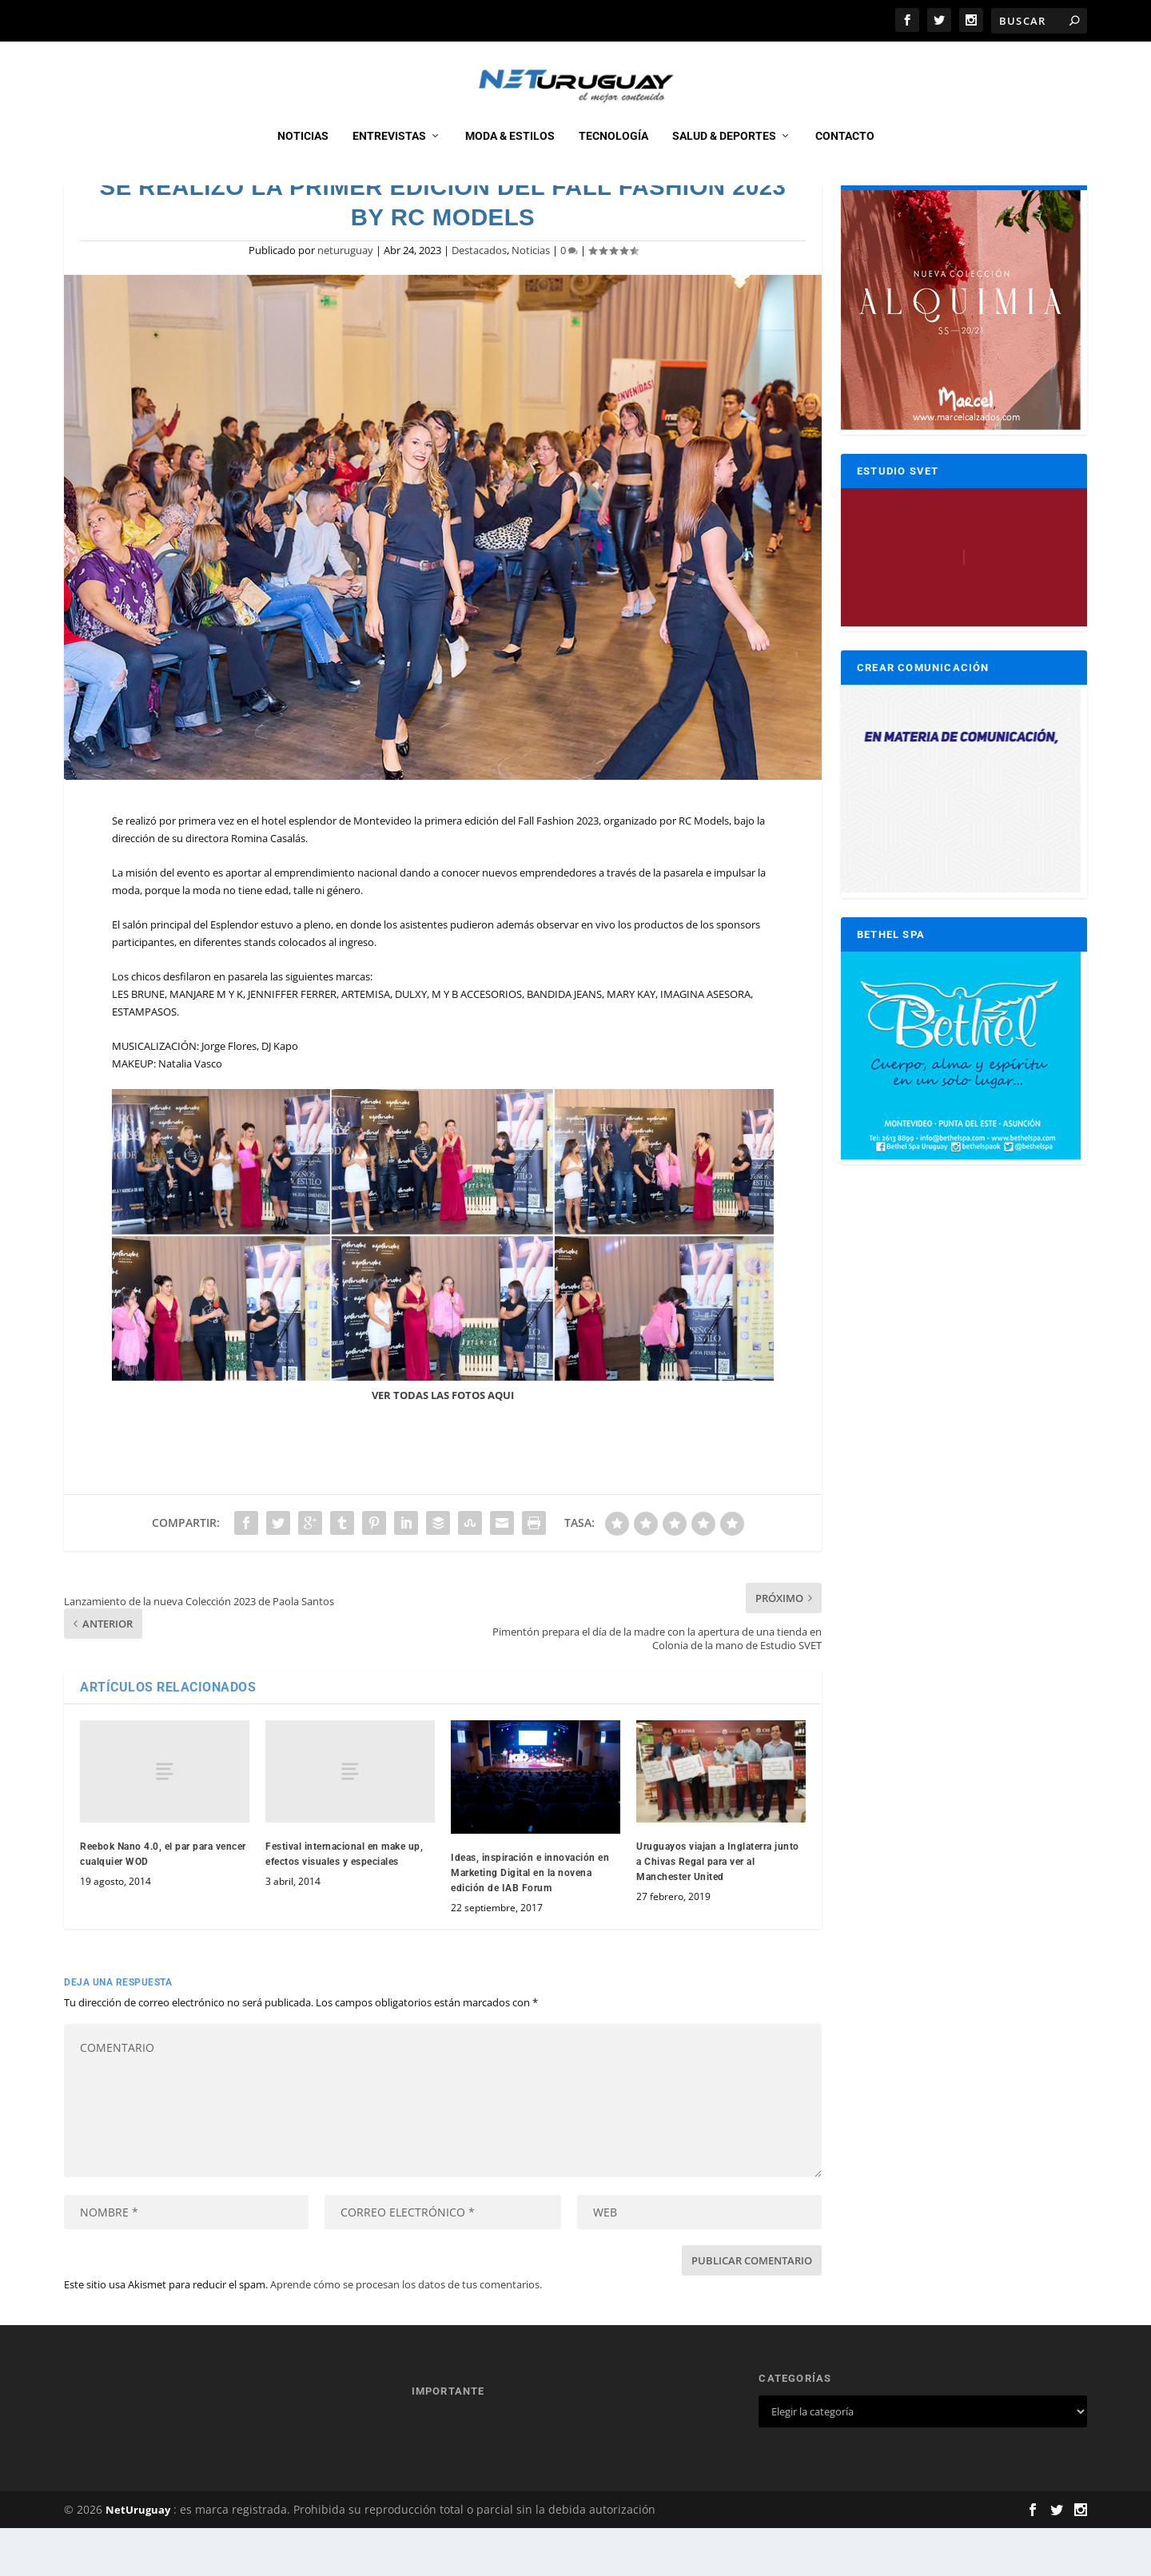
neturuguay (345, 298)
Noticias (303, 153)
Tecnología (613, 153)
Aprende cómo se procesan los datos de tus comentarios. (406, 2332)
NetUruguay (138, 2557)
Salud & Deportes (724, 153)
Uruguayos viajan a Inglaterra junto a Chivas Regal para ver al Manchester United (717, 1909)
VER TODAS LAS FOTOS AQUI (443, 1443)
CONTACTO (844, 153)
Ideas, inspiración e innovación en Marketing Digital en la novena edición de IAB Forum (530, 1921)
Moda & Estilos (510, 153)
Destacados (479, 298)
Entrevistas (389, 153)
